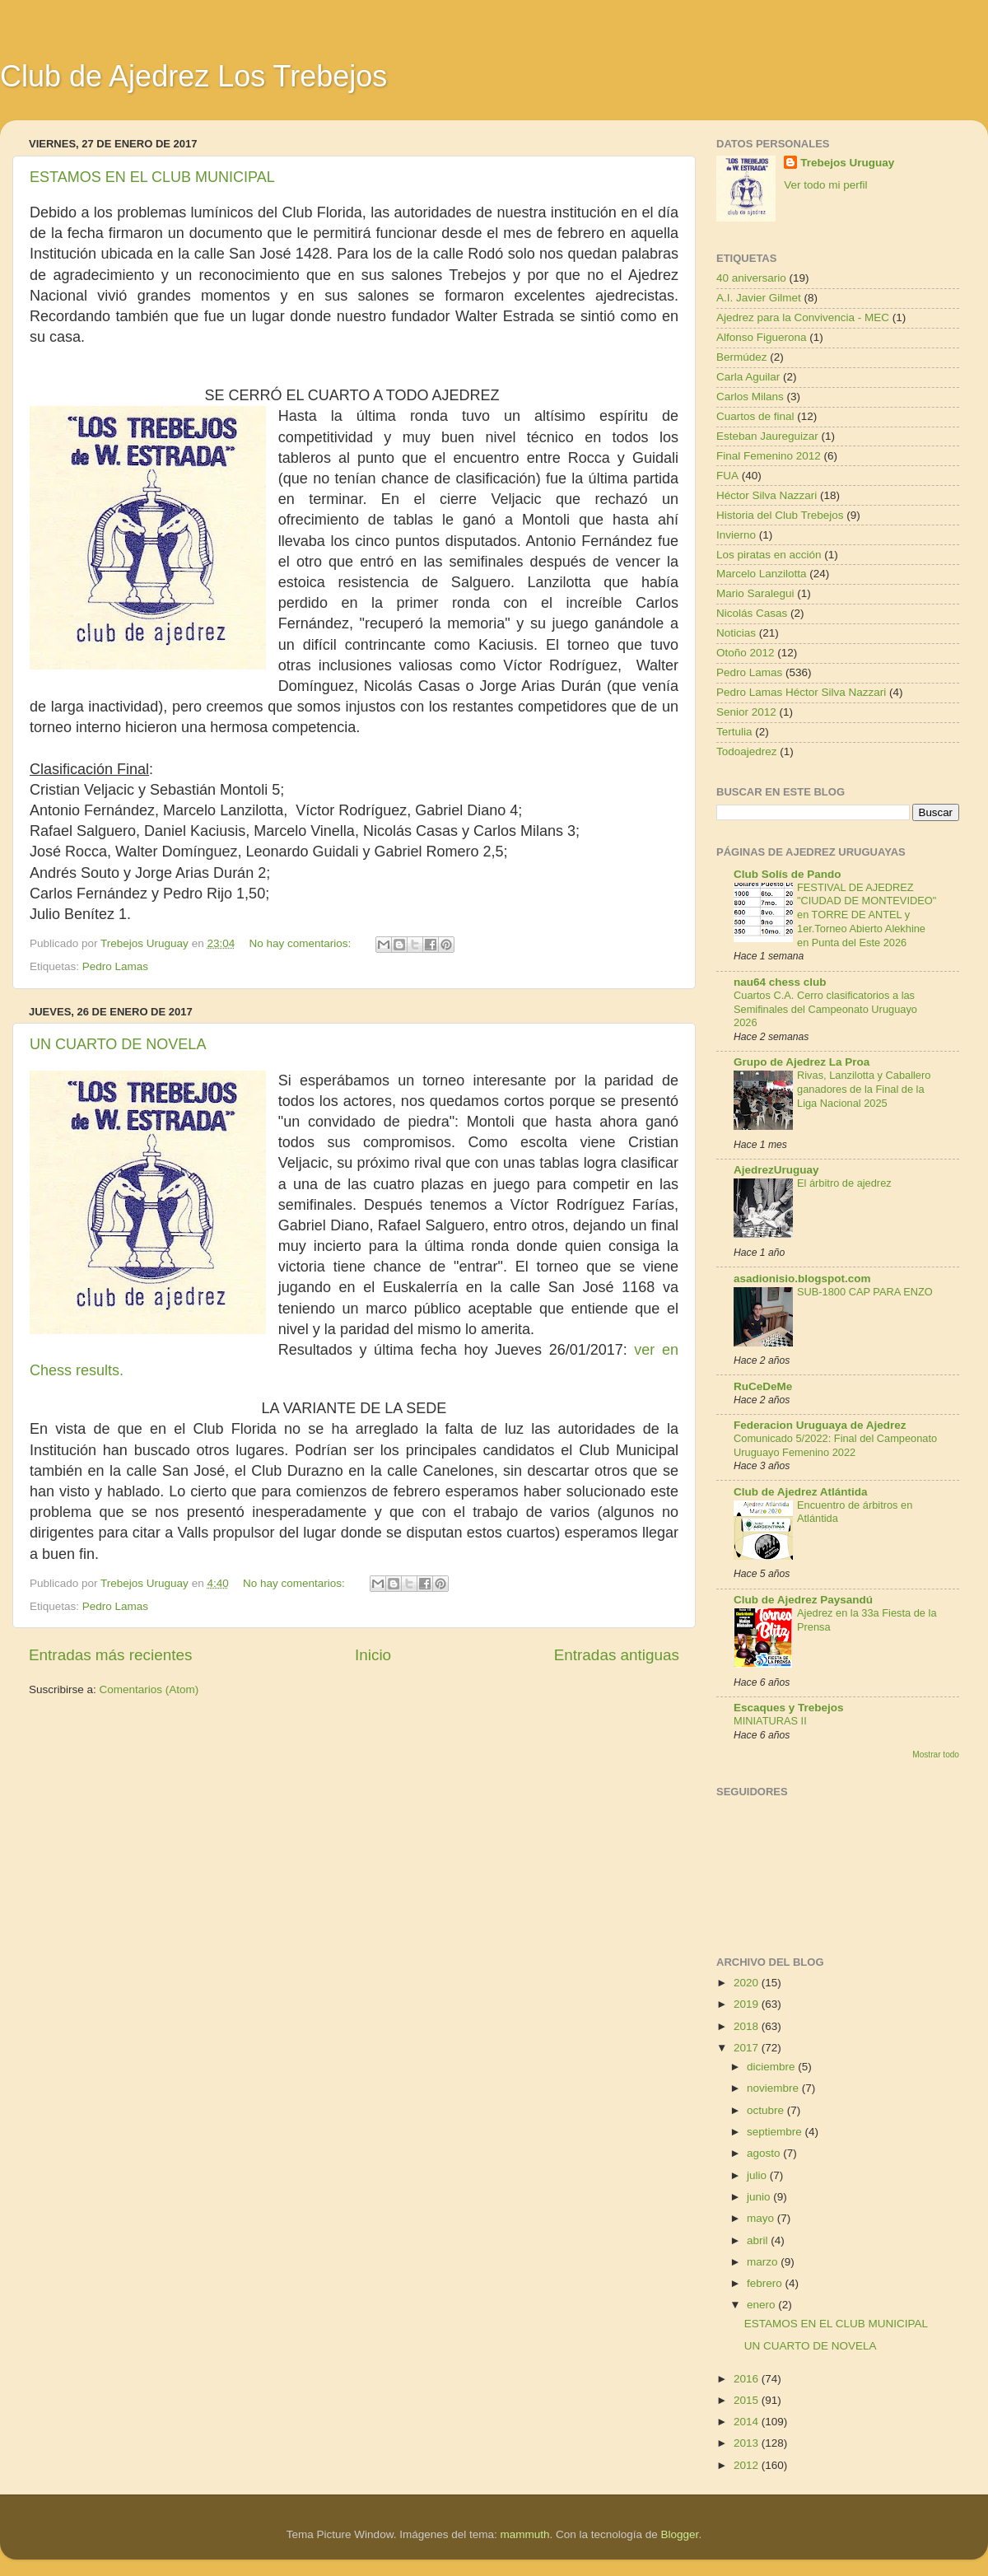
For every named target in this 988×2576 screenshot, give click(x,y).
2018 (748, 2026)
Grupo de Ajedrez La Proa (801, 1062)
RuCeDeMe (763, 1386)
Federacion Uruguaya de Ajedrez (820, 1425)
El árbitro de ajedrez (844, 1183)
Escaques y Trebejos (789, 1707)
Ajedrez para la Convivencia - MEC (802, 317)
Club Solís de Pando (787, 874)
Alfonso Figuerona (761, 337)
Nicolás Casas (751, 613)
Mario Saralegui (755, 593)
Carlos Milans (750, 396)
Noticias (736, 633)
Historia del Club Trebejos (780, 515)
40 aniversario (751, 278)
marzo (764, 2262)
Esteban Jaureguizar (767, 436)
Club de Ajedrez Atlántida (801, 1492)
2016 (748, 2379)
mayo (762, 2218)
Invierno (736, 535)
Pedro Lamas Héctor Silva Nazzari (801, 692)
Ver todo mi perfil (825, 185)
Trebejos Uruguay (847, 162)
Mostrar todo (935, 1754)
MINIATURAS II (770, 1721)
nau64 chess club (780, 982)
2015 (748, 2400)
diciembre (772, 2066)
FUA (727, 475)
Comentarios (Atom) (149, 1689)
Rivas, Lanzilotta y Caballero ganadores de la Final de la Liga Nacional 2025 (863, 1088)
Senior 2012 (746, 712)
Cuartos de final (755, 416)
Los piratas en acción (769, 554)
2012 (748, 2465)
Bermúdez (741, 357)
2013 (748, 2443)
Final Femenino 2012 (768, 456)
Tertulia (734, 732)
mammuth (524, 2534)
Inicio (373, 1655)
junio (760, 2197)
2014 (748, 2421)
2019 (748, 2004)
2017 (748, 2048)
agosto (765, 2153)
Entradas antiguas (616, 1655)
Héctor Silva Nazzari (766, 495)
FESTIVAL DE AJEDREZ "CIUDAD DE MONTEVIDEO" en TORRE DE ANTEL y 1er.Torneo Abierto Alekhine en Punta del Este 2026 (866, 915)
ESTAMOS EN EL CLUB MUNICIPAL (152, 177)
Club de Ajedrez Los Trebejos (193, 76)
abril (759, 2240)
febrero (766, 2283)
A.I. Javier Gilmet (758, 298)
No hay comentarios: (301, 943)
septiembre (776, 2132)
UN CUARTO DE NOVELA (118, 1044)
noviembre (774, 2088)
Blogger (680, 2534)
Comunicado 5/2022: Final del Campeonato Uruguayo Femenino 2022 (835, 1445)
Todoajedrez (746, 751)
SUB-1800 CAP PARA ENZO (865, 1292)
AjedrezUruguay (776, 1170)
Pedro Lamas (115, 966)
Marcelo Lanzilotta (761, 573)
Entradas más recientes (110, 1655)
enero (762, 2304)
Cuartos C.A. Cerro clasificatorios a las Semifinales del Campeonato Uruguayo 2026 (825, 1009)
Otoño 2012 (745, 652)
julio (758, 2175)
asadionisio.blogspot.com (802, 1278)
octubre (767, 2110)
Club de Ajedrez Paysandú (803, 1600)
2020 (748, 1982)
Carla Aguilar (748, 377)
